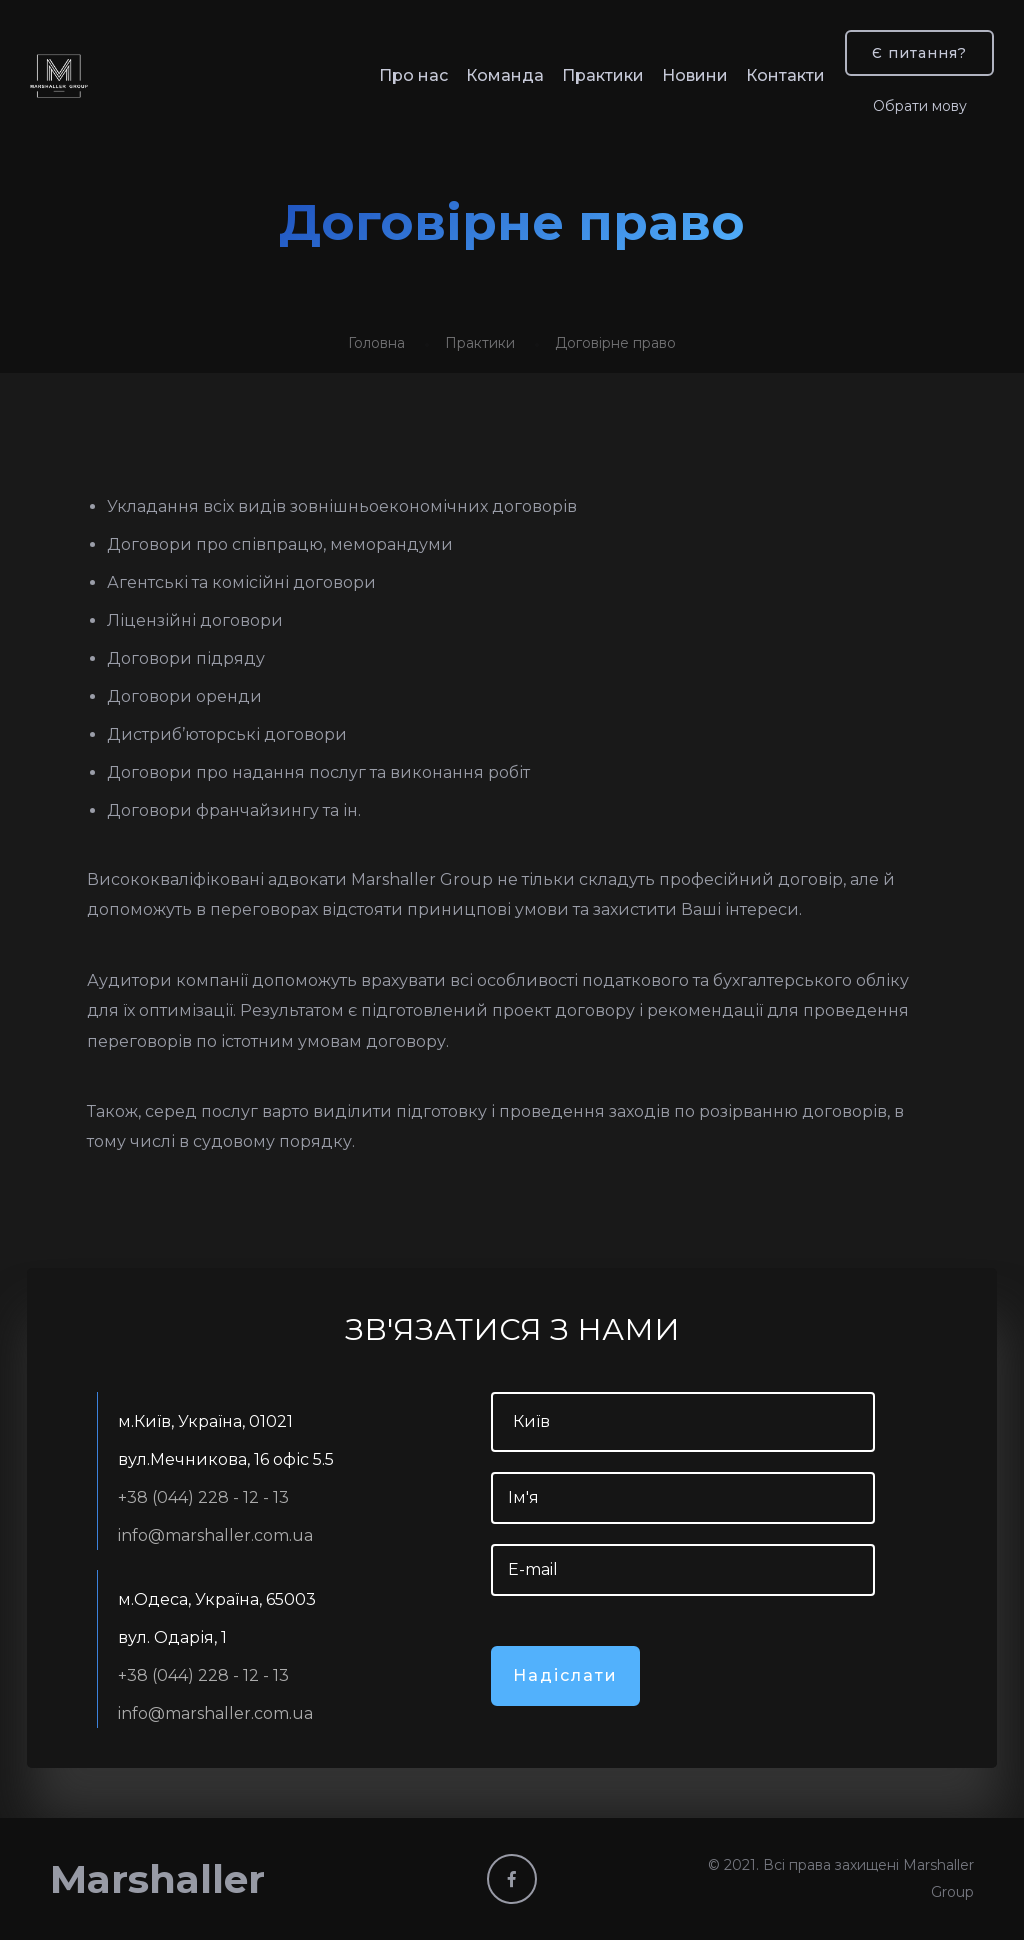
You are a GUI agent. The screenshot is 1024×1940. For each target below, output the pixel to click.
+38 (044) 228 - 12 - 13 (203, 1497)
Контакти (785, 75)
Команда (505, 75)
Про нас (413, 75)
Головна (376, 343)
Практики (603, 75)
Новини (695, 75)
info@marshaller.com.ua (215, 1535)
